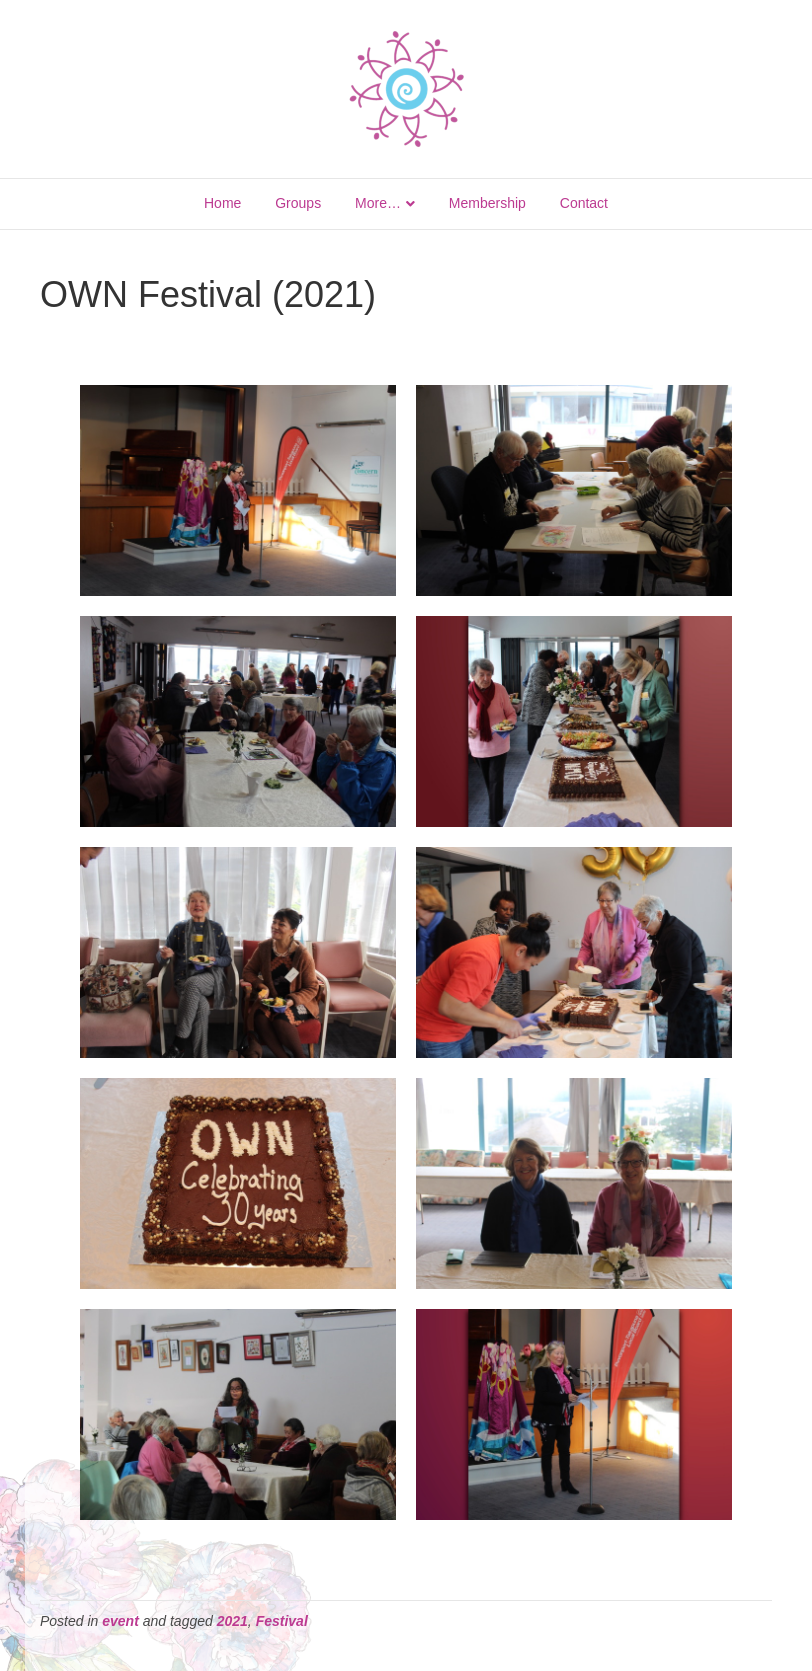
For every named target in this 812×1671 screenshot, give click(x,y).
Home (222, 203)
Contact (584, 203)
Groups (298, 203)
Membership (487, 203)
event (120, 1621)
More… (378, 203)
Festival (282, 1621)
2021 (232, 1621)
